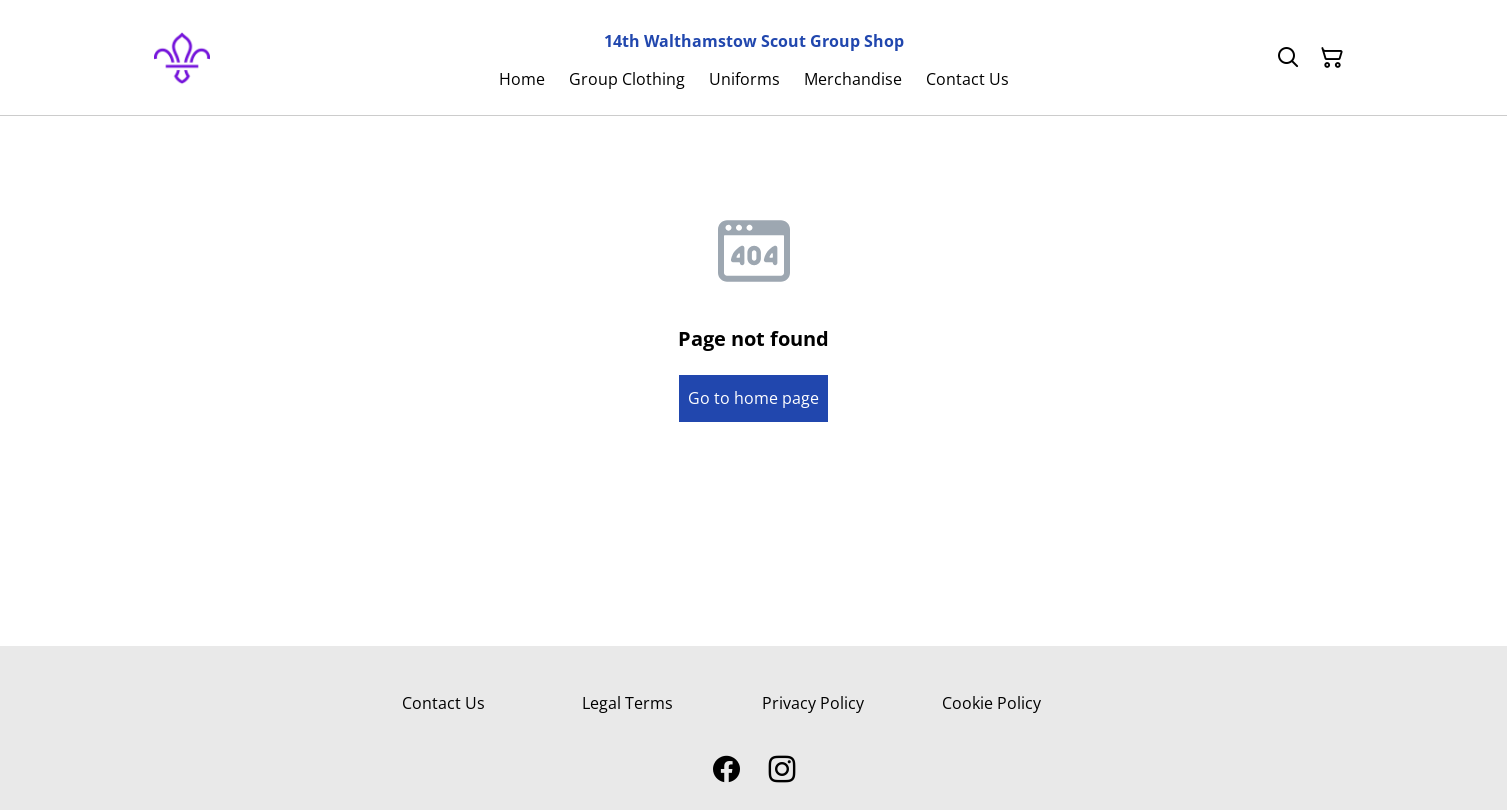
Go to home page (753, 398)
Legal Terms (627, 703)
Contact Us (443, 703)
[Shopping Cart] (1332, 58)
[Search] (1288, 58)
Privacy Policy (813, 703)
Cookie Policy (991, 703)
